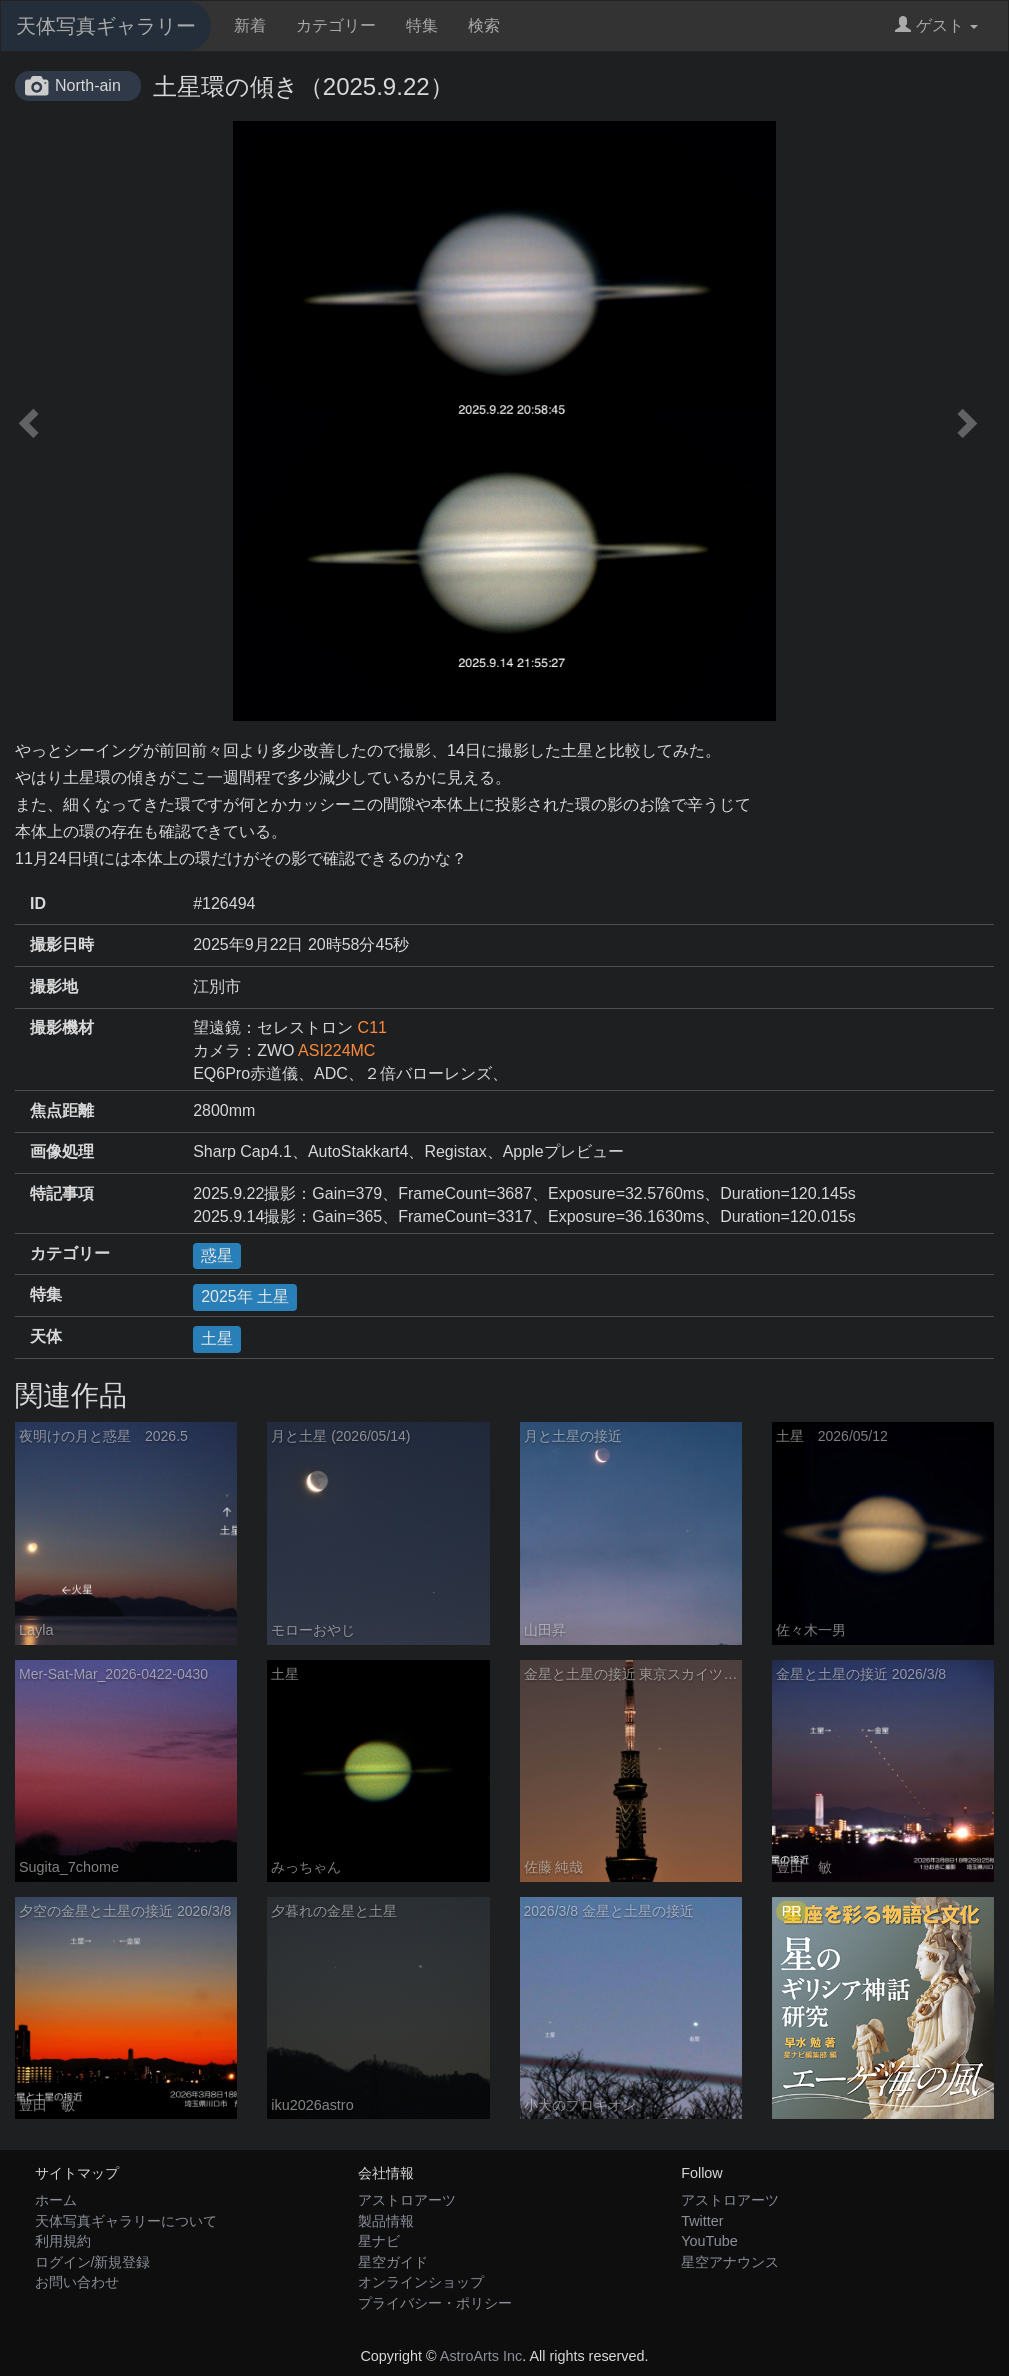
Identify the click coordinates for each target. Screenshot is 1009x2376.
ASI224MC (336, 1050)
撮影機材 (62, 1027)
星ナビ (379, 2241)
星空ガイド (393, 2262)
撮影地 (54, 986)
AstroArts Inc (481, 2356)
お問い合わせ (77, 2282)
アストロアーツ (407, 2200)
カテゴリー (336, 25)
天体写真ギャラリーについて (126, 2221)
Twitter (702, 2221)
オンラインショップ (421, 2282)
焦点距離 (62, 1110)
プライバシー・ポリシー (435, 2303)
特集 (422, 25)
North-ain (88, 85)
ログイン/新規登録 (93, 2262)
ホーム (56, 2200)
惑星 (217, 1255)
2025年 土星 (245, 1296)
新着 (250, 25)
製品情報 (386, 2221)
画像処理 (62, 1151)
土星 (217, 1338)
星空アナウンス (730, 2262)
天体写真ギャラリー (106, 26)
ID (38, 903)
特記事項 (62, 1193)
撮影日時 (62, 944)
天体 (46, 1336)
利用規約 (63, 2241)
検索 (484, 25)
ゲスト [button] (936, 25)
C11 (372, 1027)
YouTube (709, 2241)
